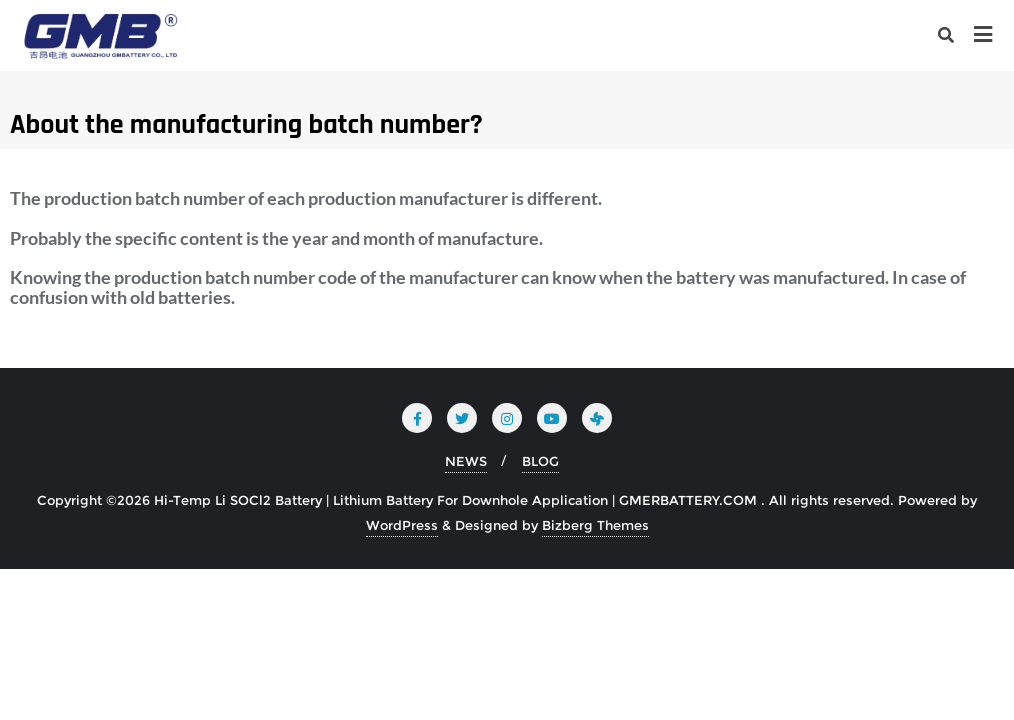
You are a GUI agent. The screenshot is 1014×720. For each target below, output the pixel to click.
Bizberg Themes (595, 525)
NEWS (466, 461)
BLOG (540, 461)
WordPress (402, 525)
